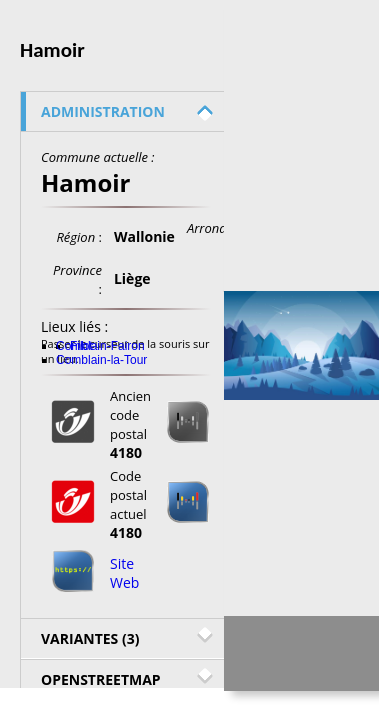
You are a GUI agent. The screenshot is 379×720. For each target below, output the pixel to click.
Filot (81, 346)
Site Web (124, 573)
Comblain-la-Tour (101, 360)
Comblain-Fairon (100, 346)
